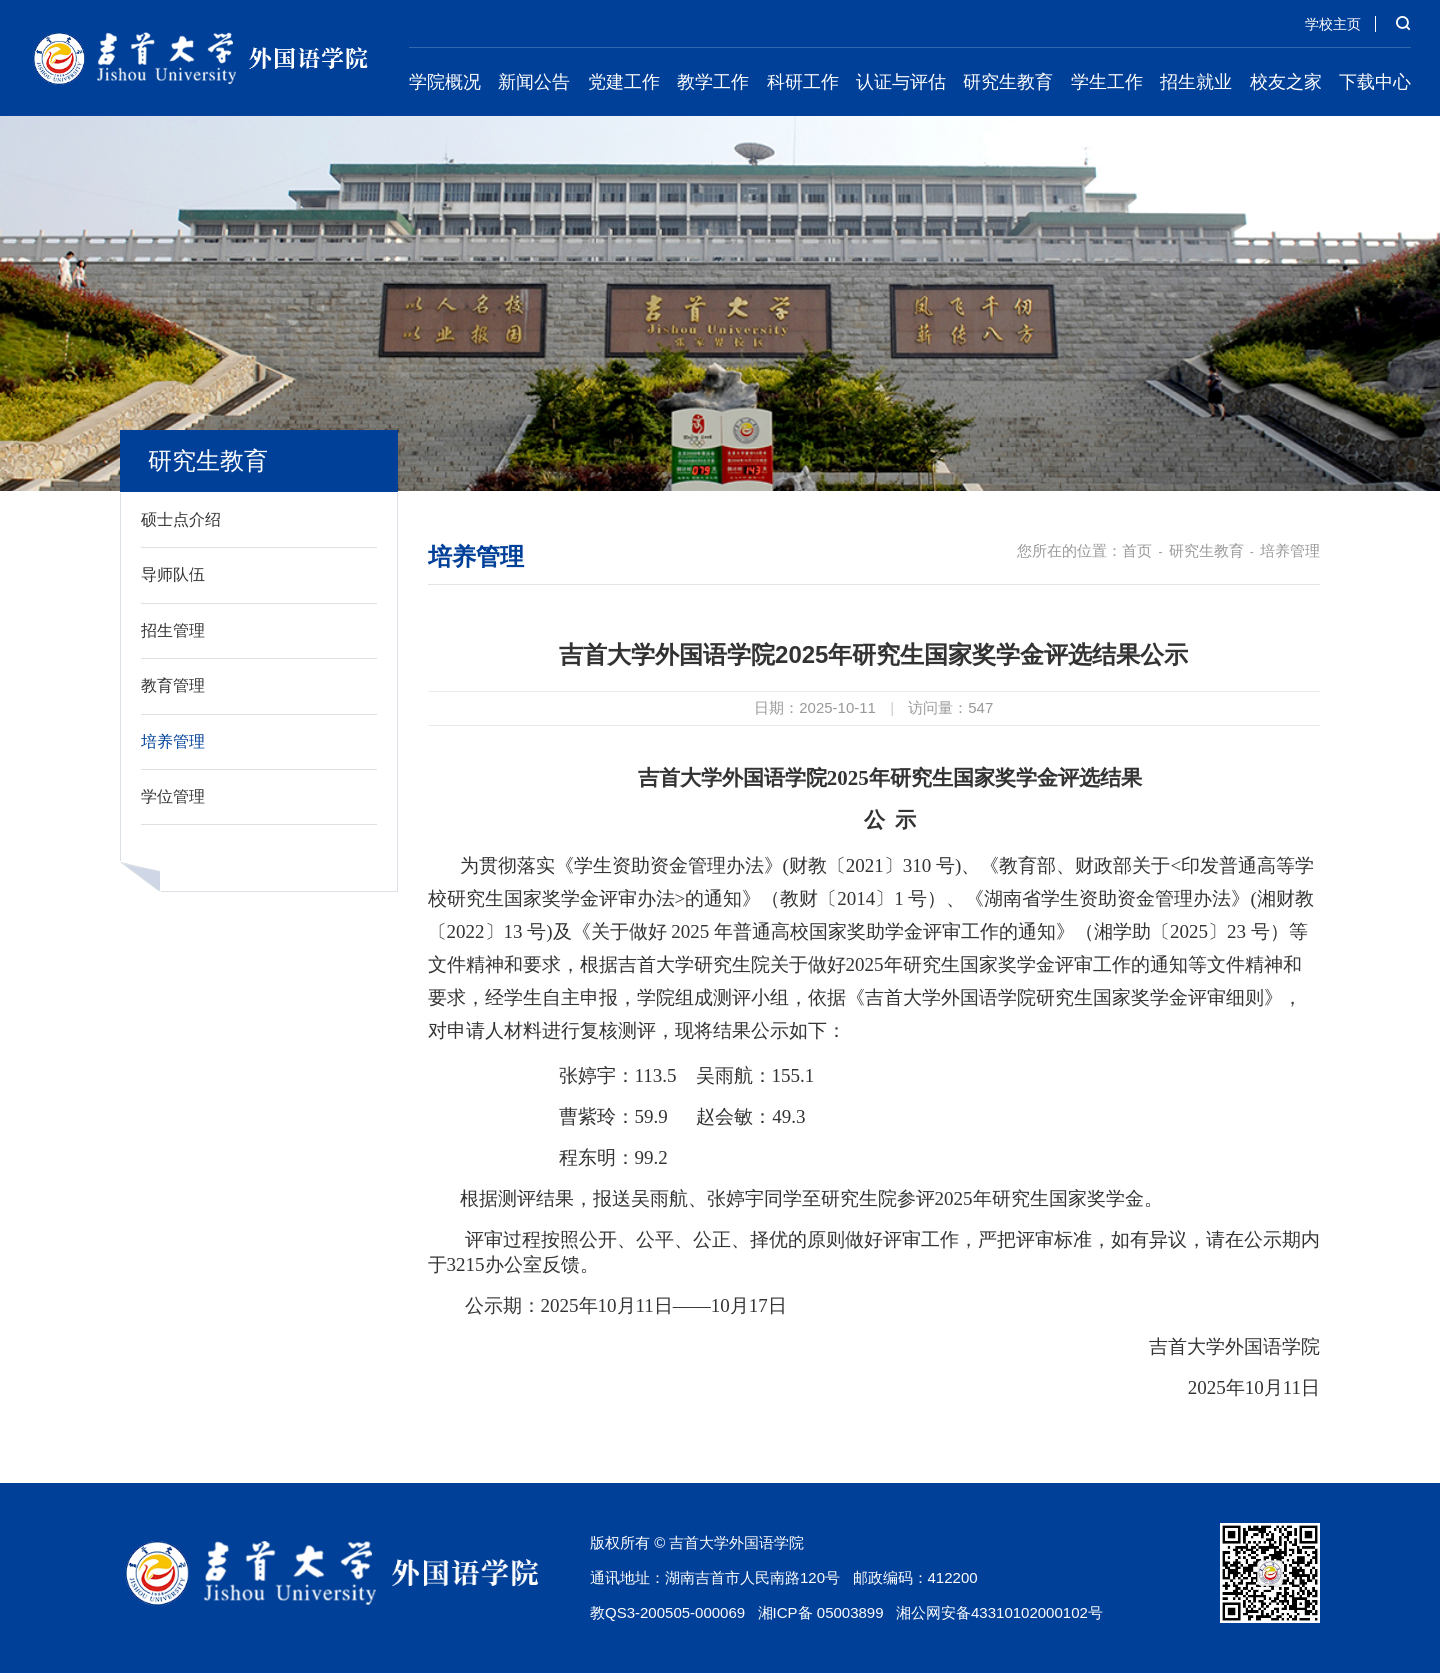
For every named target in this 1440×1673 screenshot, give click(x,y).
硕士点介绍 (181, 519)
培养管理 (173, 741)
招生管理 (173, 630)
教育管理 (173, 685)
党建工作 (624, 82)
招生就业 (1196, 82)
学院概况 (445, 82)
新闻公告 (534, 82)
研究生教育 (1008, 82)
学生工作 (1107, 82)
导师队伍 (173, 574)
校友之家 (1286, 82)
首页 (1137, 550)
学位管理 (173, 796)
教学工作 (713, 82)
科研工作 (803, 82)
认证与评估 (901, 82)
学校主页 (1333, 24)
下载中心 (1375, 82)
